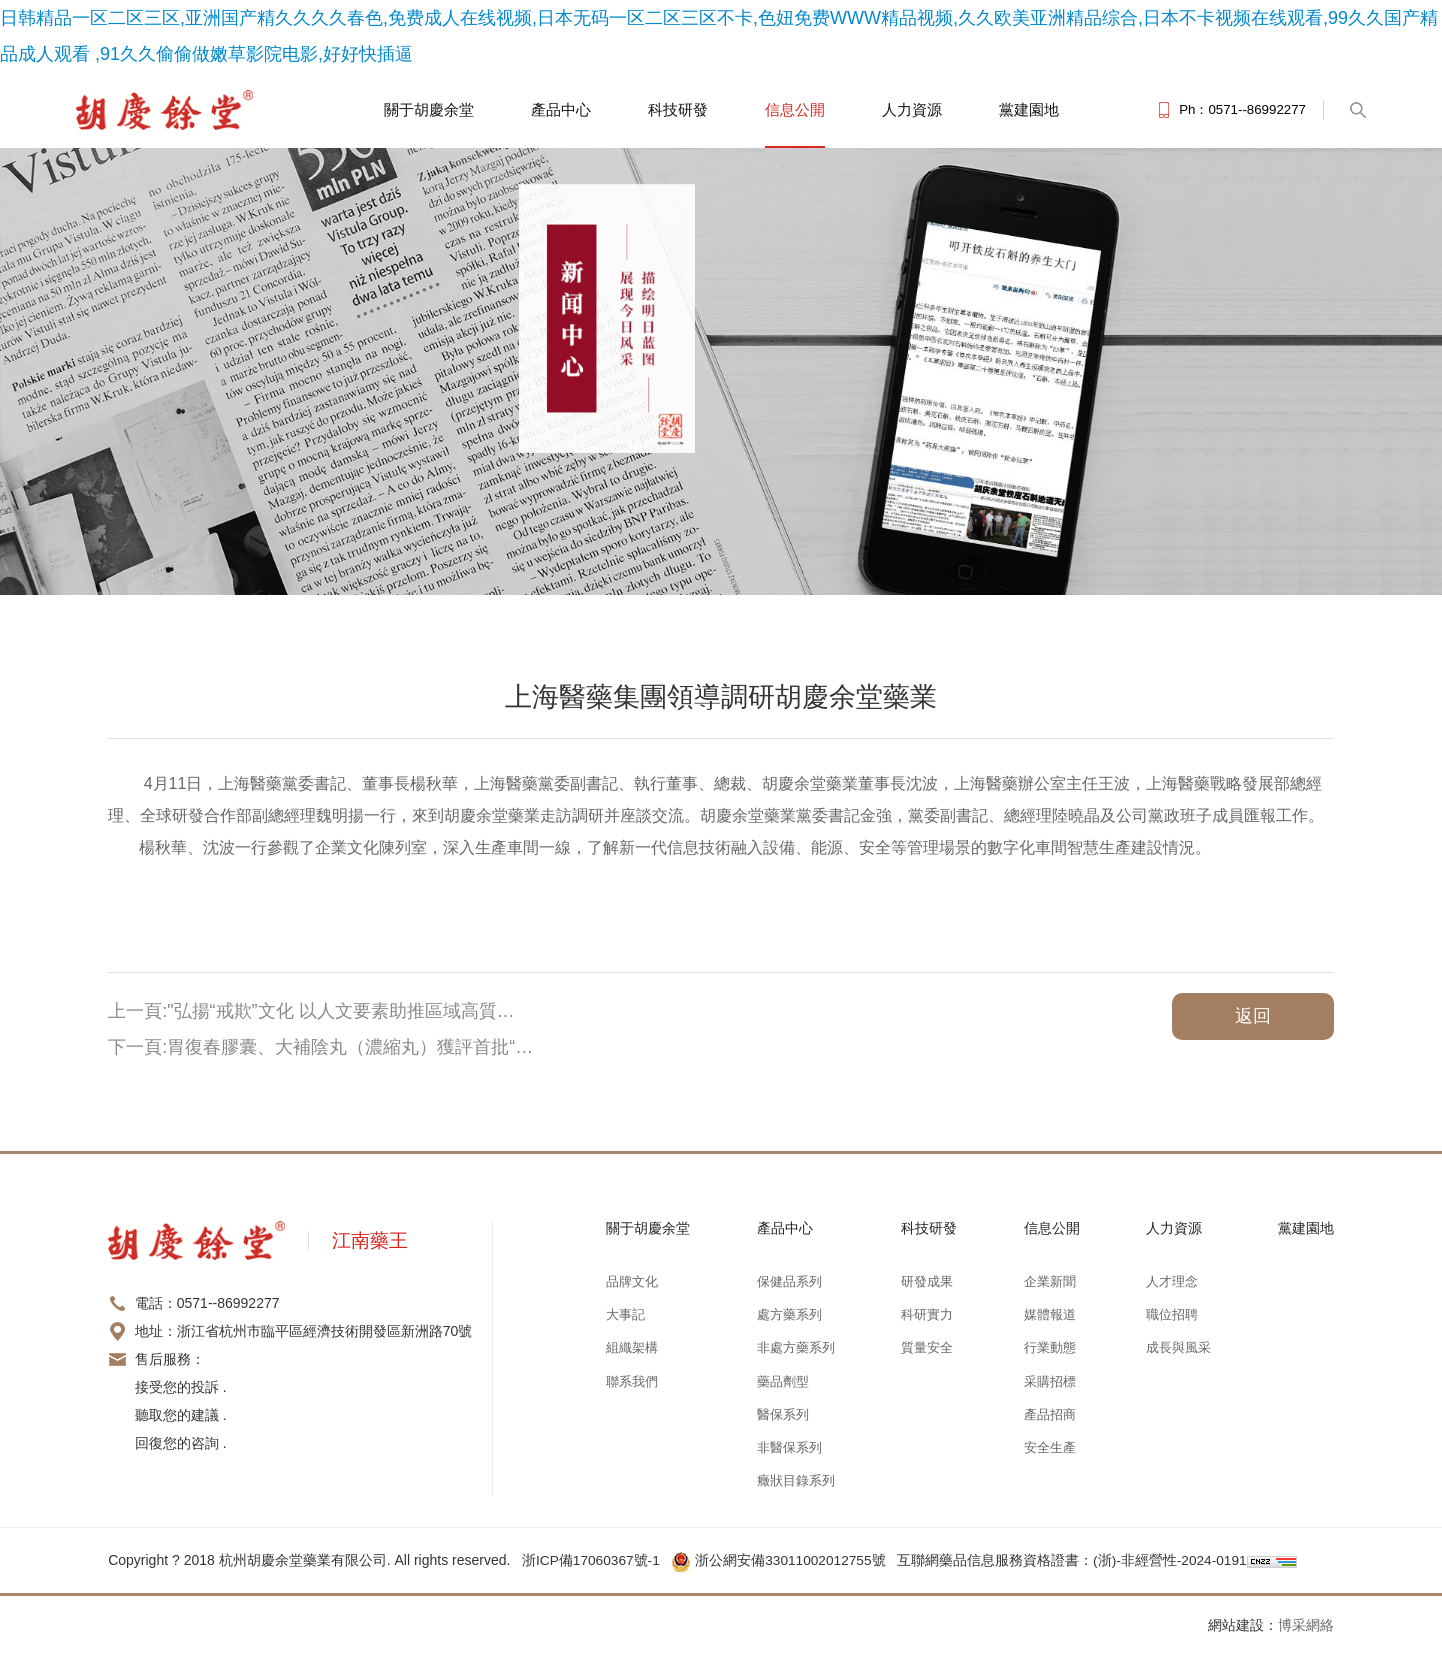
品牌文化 (632, 1281)
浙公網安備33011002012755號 (784, 1560)
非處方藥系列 (796, 1347)
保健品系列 (789, 1281)
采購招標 (1050, 1381)
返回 (1253, 1016)
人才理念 (1172, 1281)
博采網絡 (1306, 1625)
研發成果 (927, 1281)
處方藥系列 (789, 1314)
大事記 (625, 1314)
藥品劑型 (783, 1381)
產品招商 (1050, 1414)
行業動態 (1050, 1347)
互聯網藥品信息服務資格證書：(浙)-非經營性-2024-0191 (1078, 1560)
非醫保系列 (789, 1447)
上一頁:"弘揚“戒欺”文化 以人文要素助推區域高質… (311, 1011)
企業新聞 (1050, 1281)
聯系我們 (632, 1381)
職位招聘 (1172, 1314)
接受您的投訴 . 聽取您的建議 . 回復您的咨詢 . (181, 1415)
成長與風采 (1178, 1347)
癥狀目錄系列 (796, 1480)
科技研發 (678, 109)
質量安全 (927, 1347)
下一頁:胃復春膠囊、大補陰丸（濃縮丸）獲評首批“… (320, 1047)
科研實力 (927, 1314)
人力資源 (912, 109)
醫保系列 (783, 1414)
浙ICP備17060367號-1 (592, 1560)
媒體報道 (1050, 1314)
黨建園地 (1029, 109)
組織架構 (632, 1347)
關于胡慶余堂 (429, 109)
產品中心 (561, 109)
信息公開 (795, 109)
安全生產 (1050, 1447)
